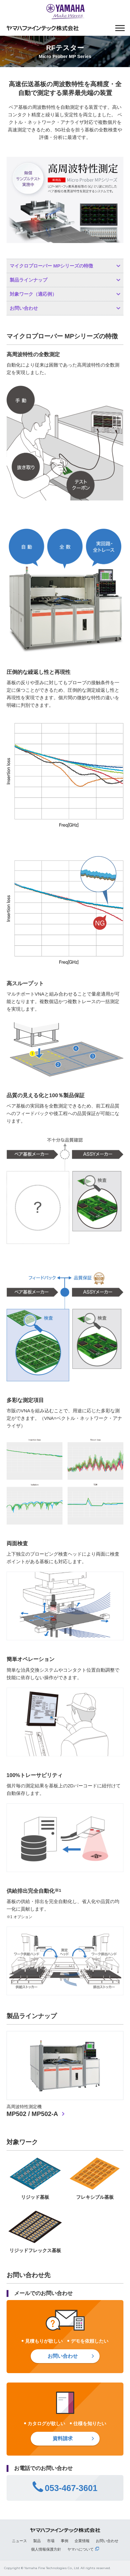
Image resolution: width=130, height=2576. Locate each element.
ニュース (19, 2541)
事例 (64, 2541)
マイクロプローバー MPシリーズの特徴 (51, 265)
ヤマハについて (80, 2549)
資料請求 (63, 2438)
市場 (51, 2541)
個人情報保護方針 (46, 2549)
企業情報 (82, 2541)
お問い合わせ (24, 308)
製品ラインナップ (28, 280)
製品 (37, 2541)
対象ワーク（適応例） (33, 294)
